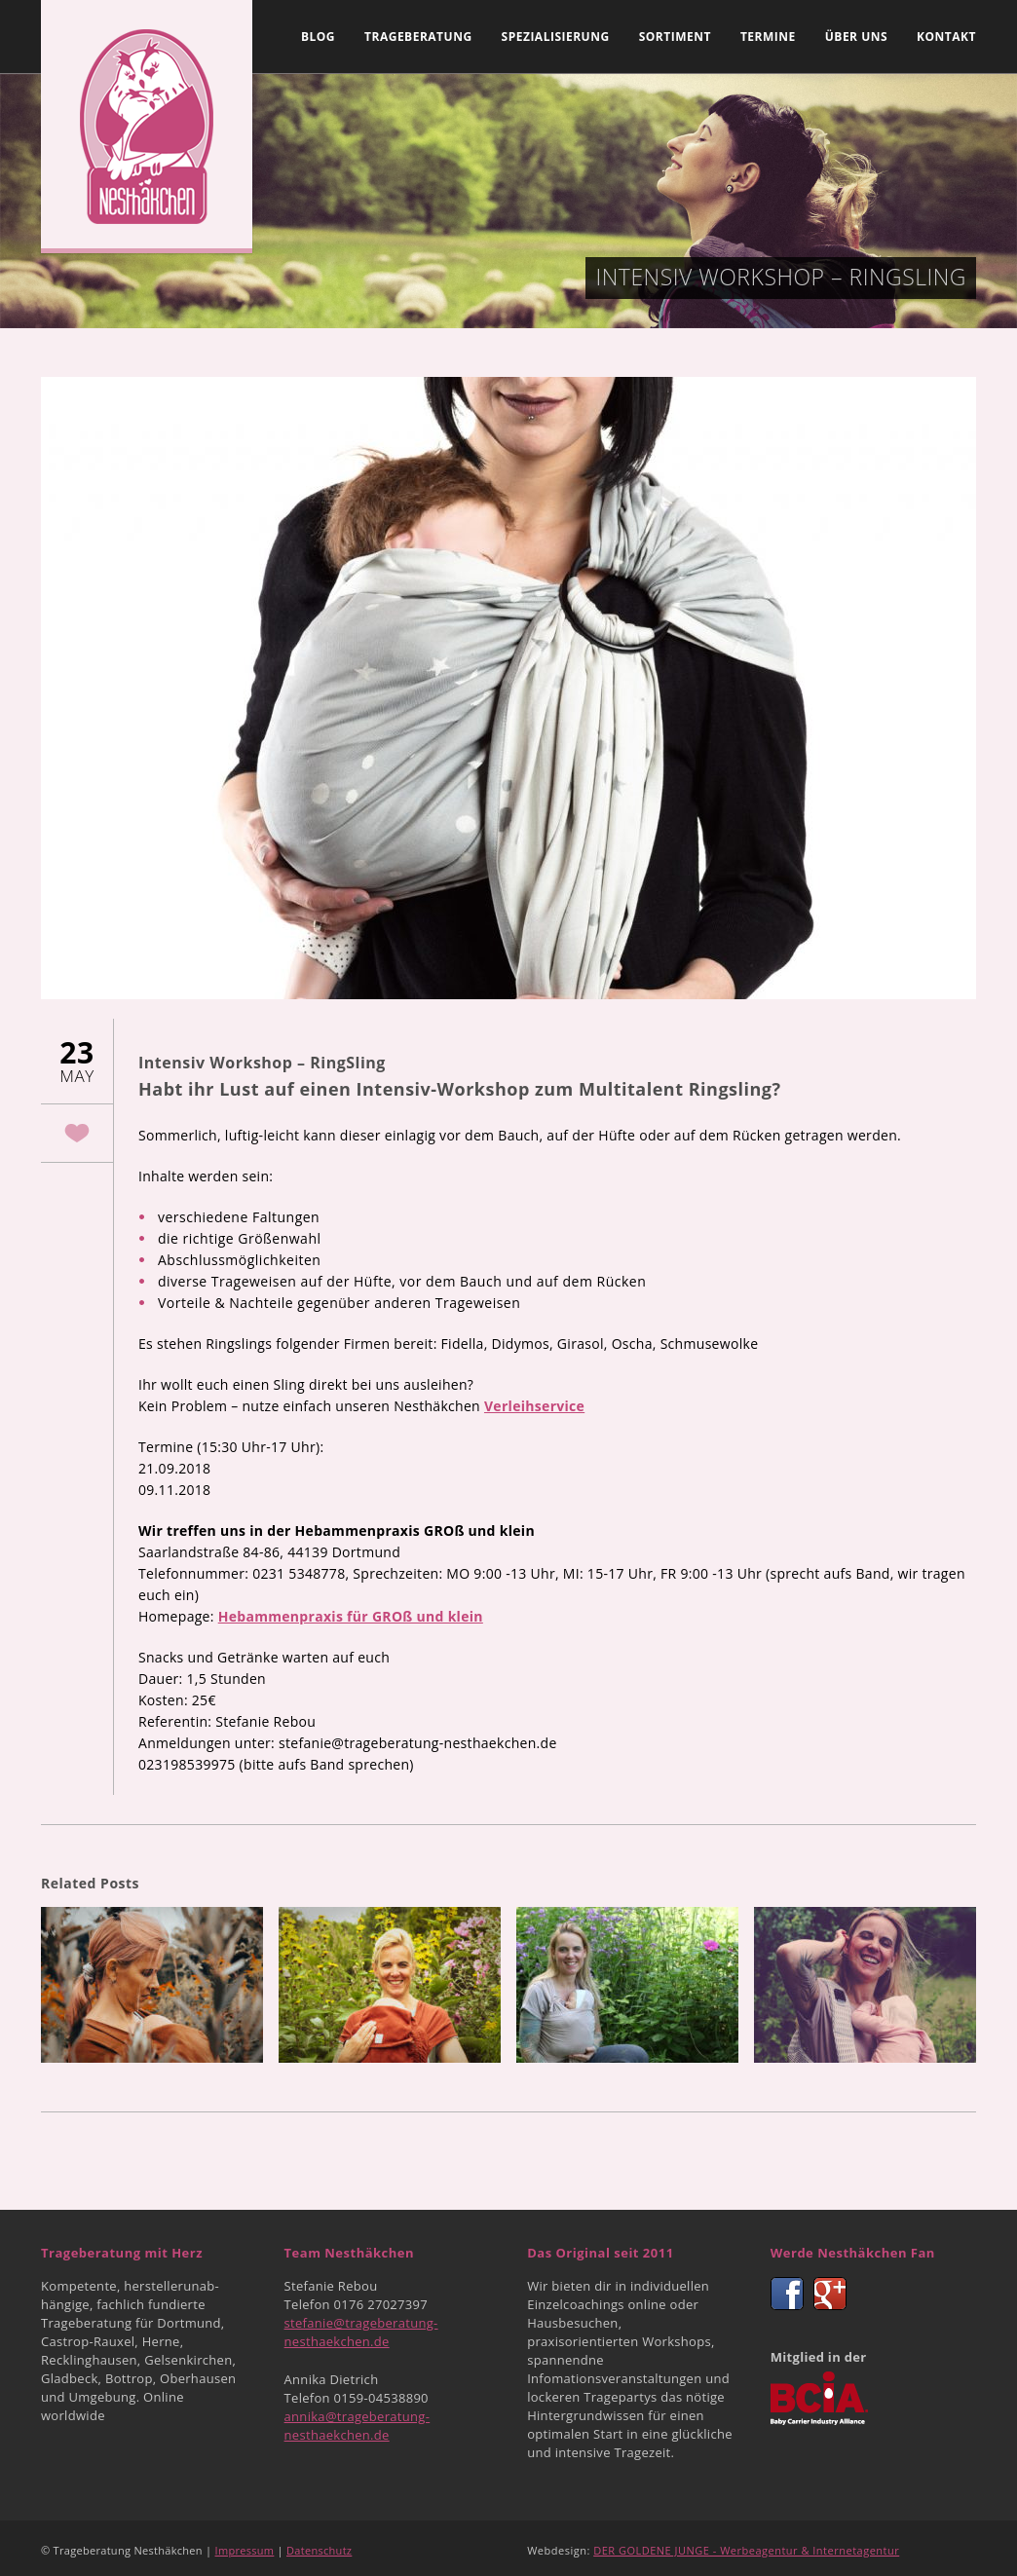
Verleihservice (534, 1406)
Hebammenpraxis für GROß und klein (350, 1616)
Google (830, 2293)
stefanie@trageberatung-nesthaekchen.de (361, 2332)
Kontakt (946, 36)
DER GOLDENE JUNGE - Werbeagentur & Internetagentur (746, 2550)
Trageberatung (418, 36)
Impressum (245, 2550)
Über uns (856, 36)
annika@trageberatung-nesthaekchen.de (357, 2426)
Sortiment (675, 36)
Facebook (787, 2293)
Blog (318, 36)
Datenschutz (319, 2550)
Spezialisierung (556, 36)
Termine (768, 36)
